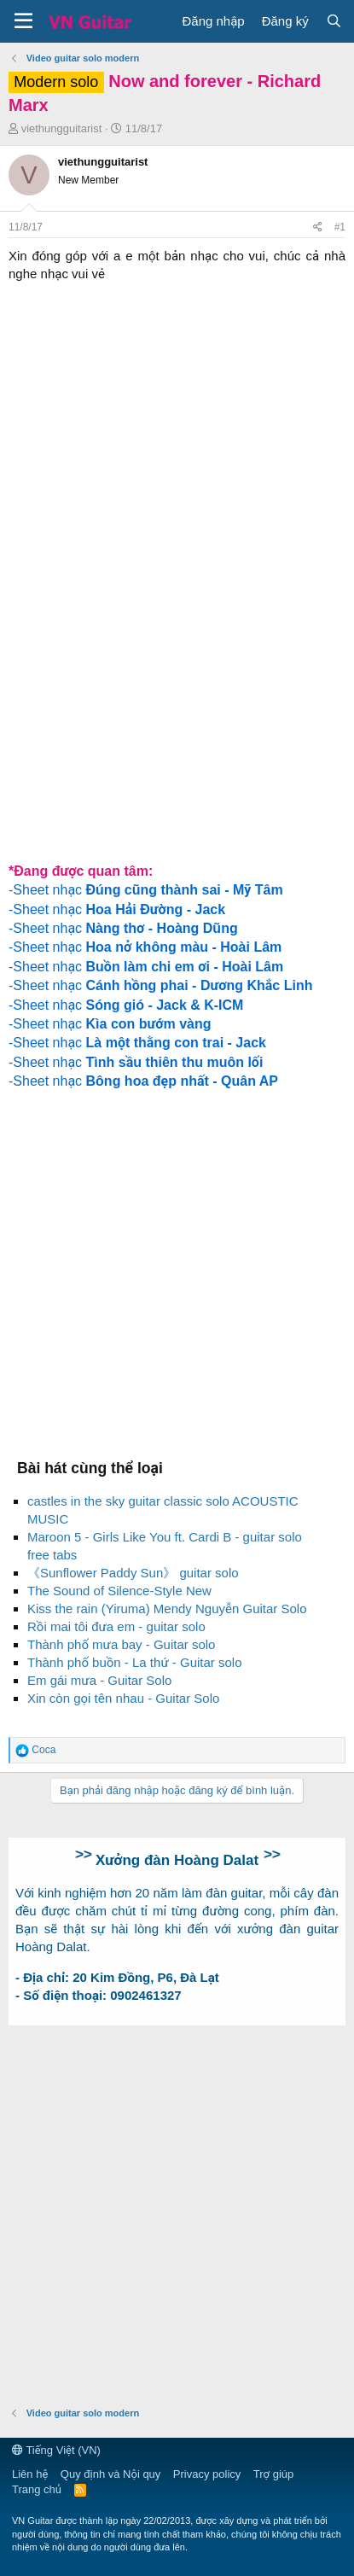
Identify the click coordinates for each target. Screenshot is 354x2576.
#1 (339, 227)
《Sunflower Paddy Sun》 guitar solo (133, 1572)
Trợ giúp (273, 2474)
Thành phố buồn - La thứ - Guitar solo (134, 1662)
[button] (23, 21)
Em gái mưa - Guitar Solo (99, 1680)
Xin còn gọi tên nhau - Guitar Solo (123, 1698)
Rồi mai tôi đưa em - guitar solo (116, 1626)
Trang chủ (36, 2489)
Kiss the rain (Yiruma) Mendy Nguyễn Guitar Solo (167, 1608)
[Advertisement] (177, 667)
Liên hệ (30, 2474)
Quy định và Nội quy (111, 2474)
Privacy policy (207, 2474)
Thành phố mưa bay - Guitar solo (121, 1644)
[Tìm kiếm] (334, 21)
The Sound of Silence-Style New (119, 1590)
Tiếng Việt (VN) (56, 2450)
